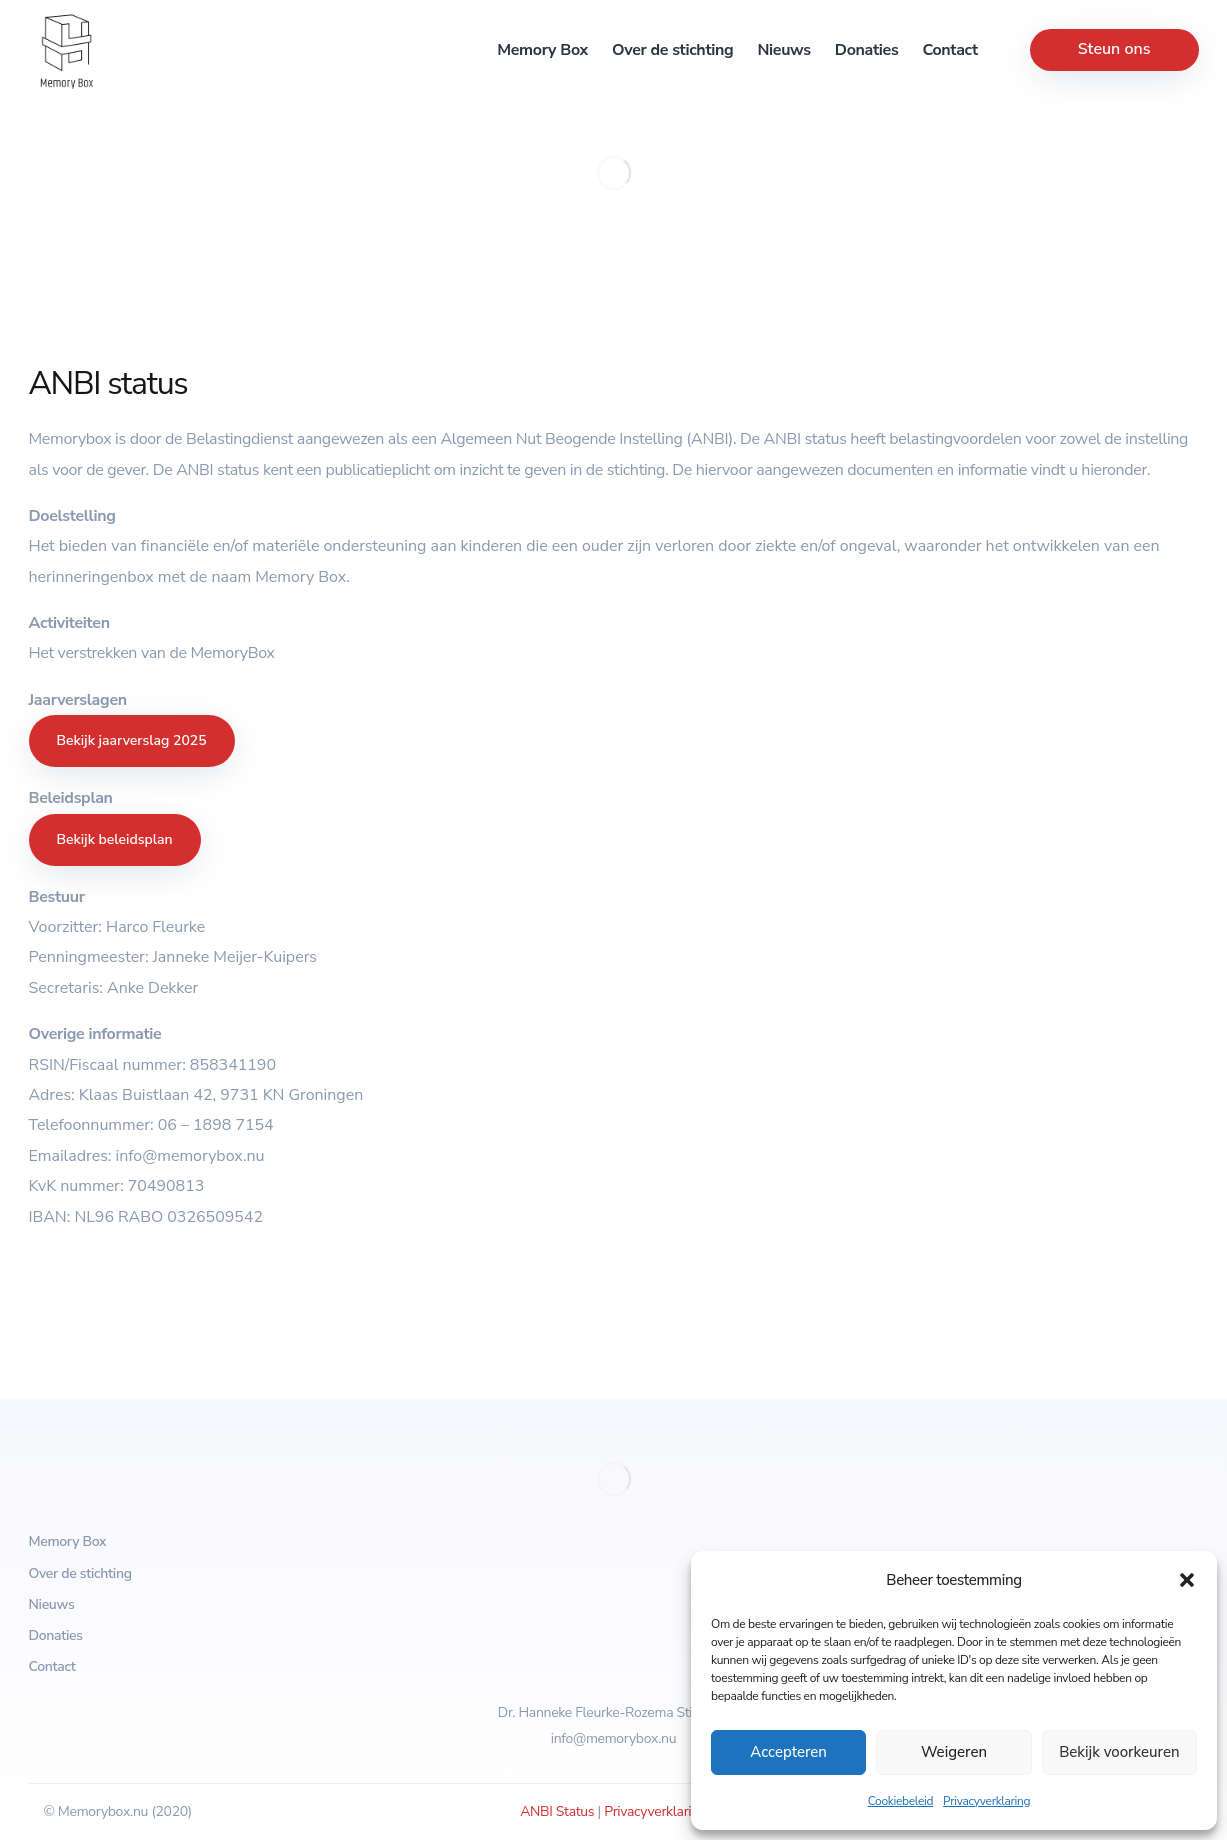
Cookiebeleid (900, 1801)
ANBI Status (557, 1811)
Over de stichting (672, 50)
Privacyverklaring (986, 1801)
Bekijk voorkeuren (1119, 1752)
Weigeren (954, 1752)
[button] (1187, 1580)
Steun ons (1114, 49)
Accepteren (788, 1752)
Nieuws (783, 50)
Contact (949, 50)
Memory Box (542, 50)
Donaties (867, 50)
